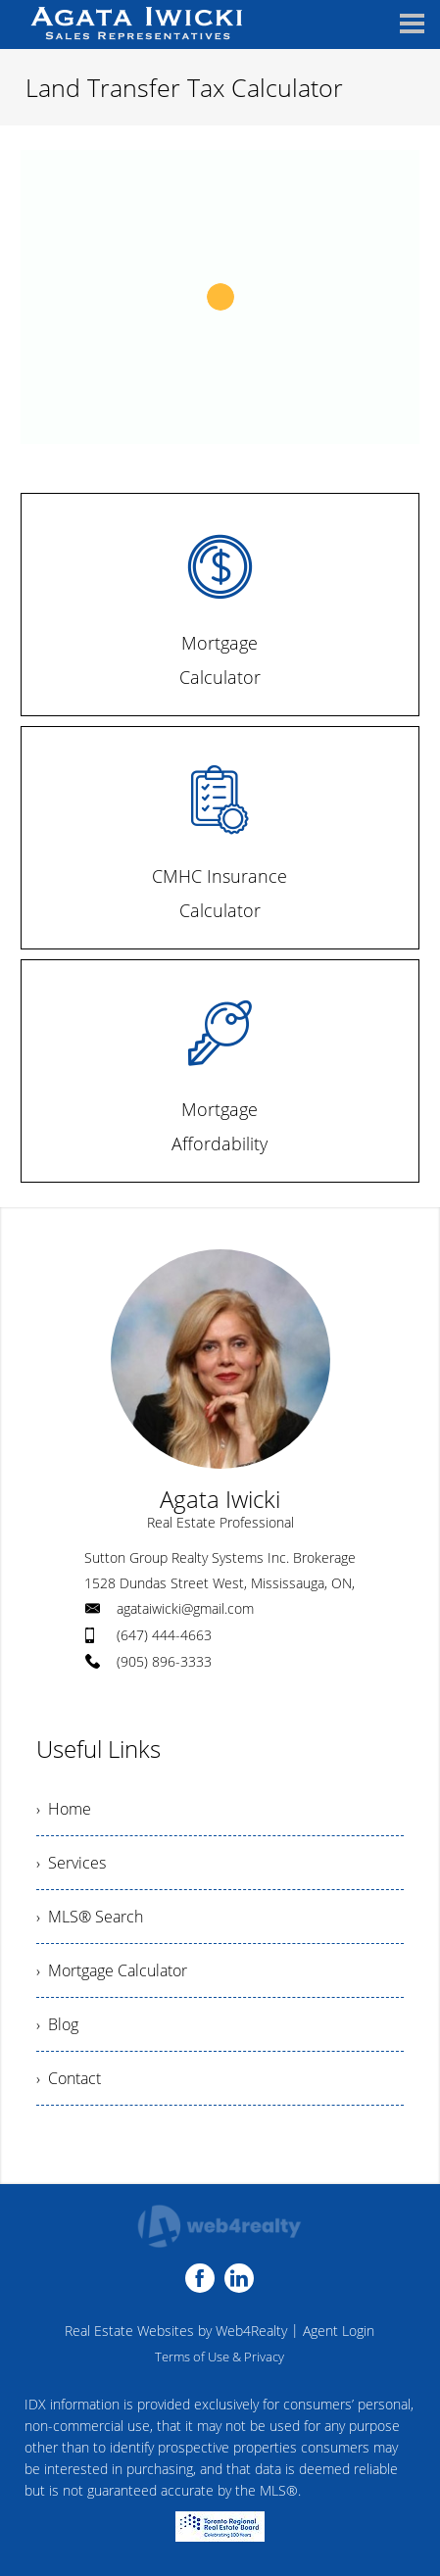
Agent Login (338, 2330)
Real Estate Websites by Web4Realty (176, 2330)
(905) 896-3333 (164, 1661)
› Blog (57, 2024)
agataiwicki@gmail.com (185, 1608)
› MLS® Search (89, 1916)
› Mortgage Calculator (111, 1970)
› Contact (68, 2078)
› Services (71, 1862)
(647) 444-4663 (164, 1635)
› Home (63, 1809)
